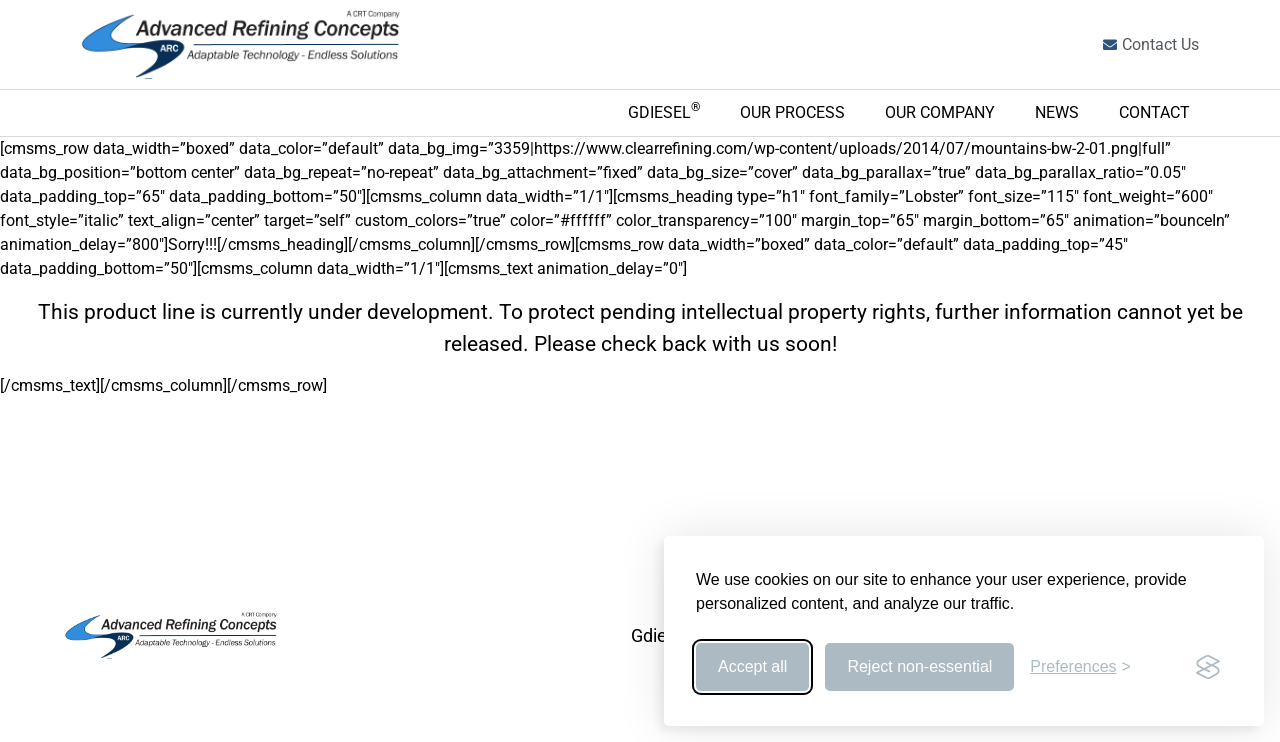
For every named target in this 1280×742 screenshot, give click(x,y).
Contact (1154, 112)
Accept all (752, 666)
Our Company (940, 112)
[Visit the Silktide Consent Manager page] (1208, 667)
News (1057, 112)
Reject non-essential (919, 666)
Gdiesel (664, 111)
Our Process (792, 112)
